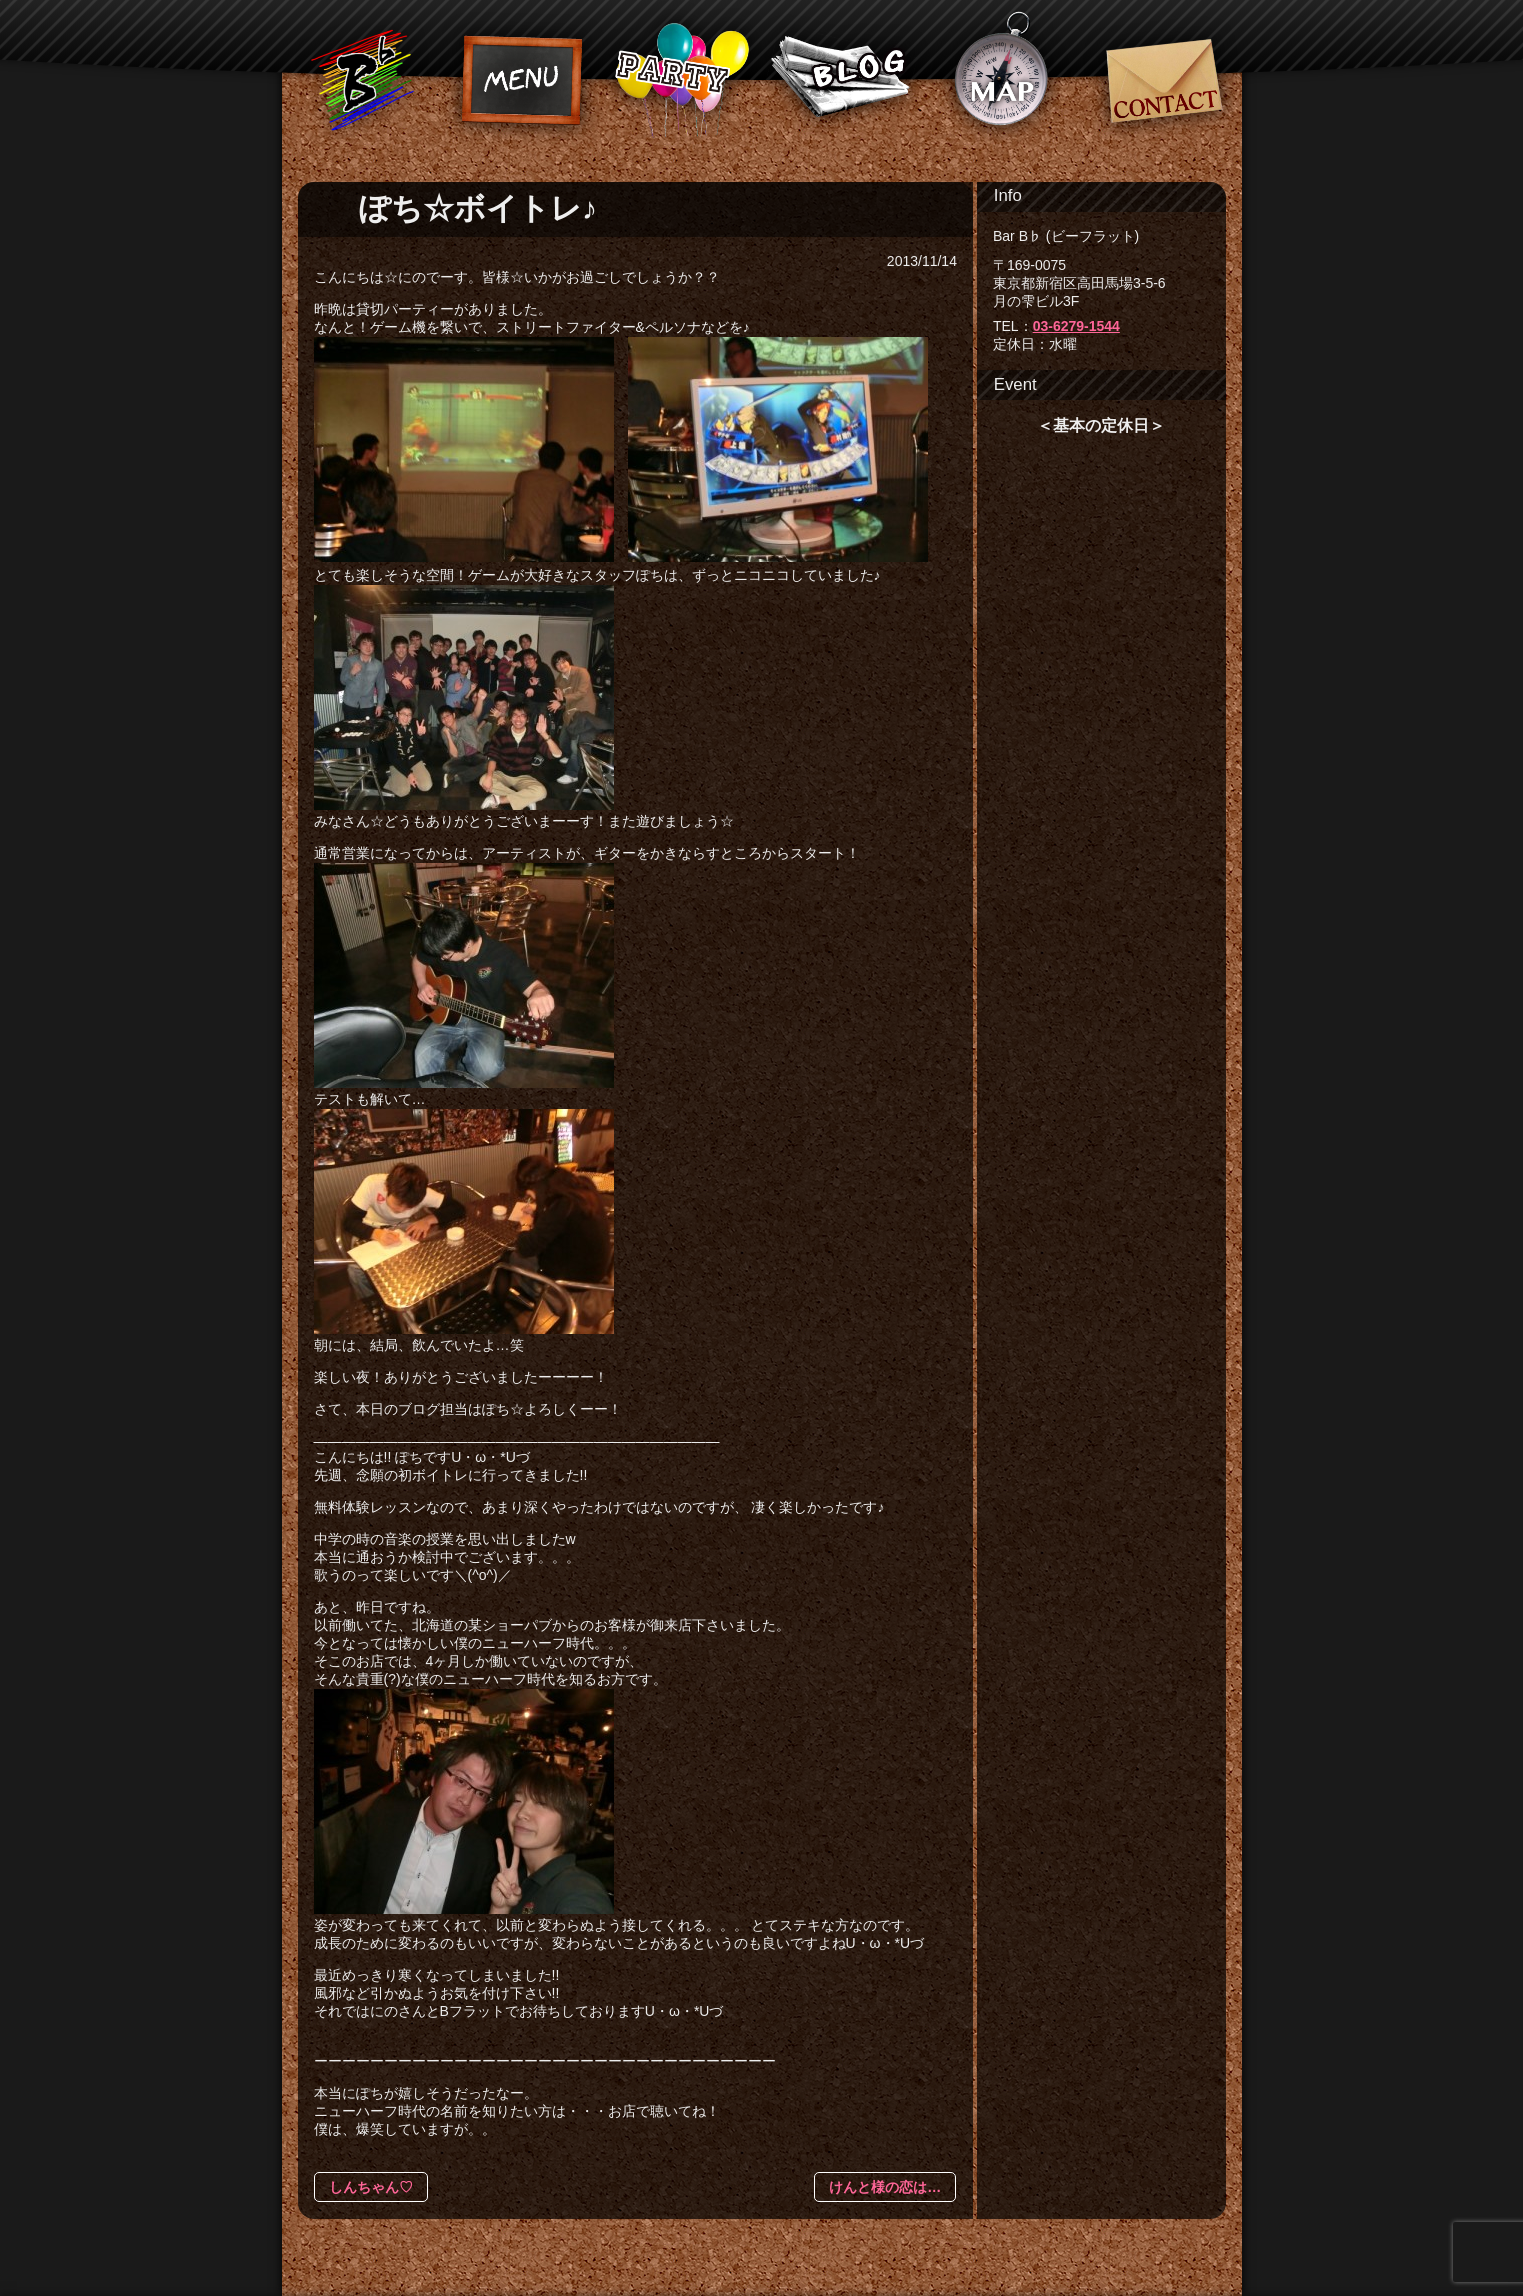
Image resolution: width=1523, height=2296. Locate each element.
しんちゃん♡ (371, 2187)
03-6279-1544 (1076, 326)
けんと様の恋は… (885, 2187)
